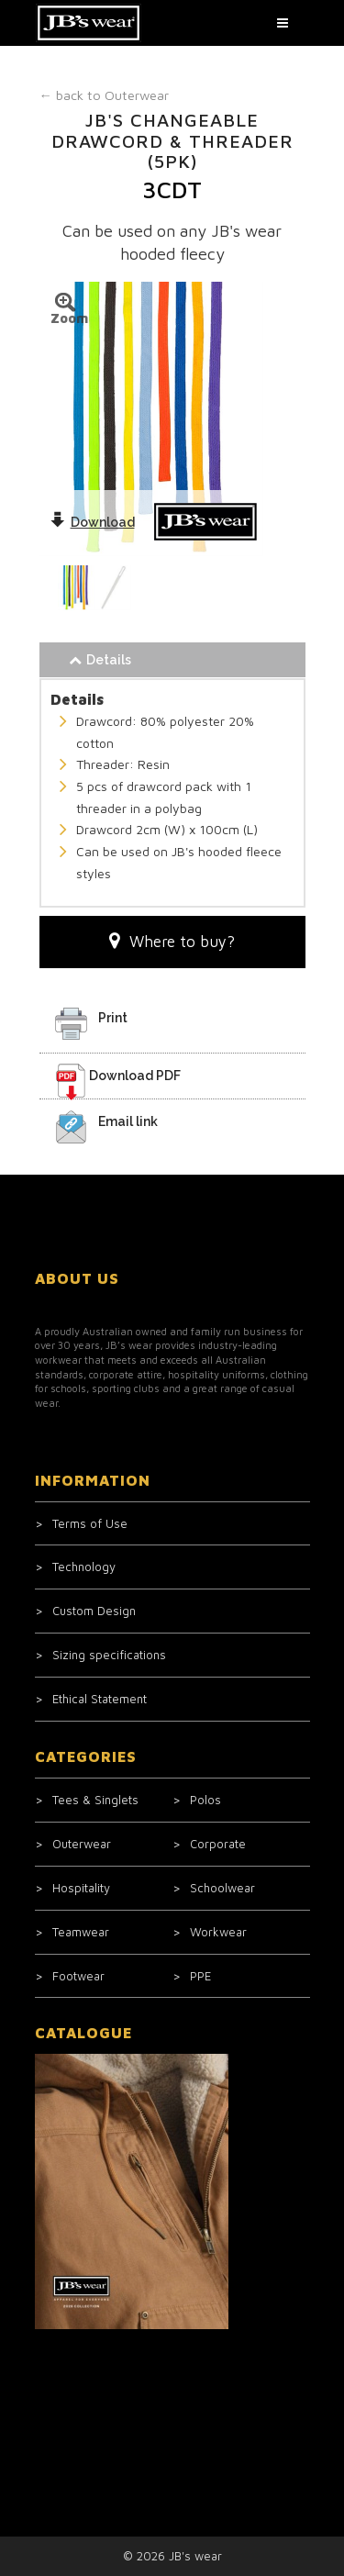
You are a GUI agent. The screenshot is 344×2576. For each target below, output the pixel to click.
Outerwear (104, 95)
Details (100, 659)
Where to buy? (172, 941)
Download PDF (135, 1075)
